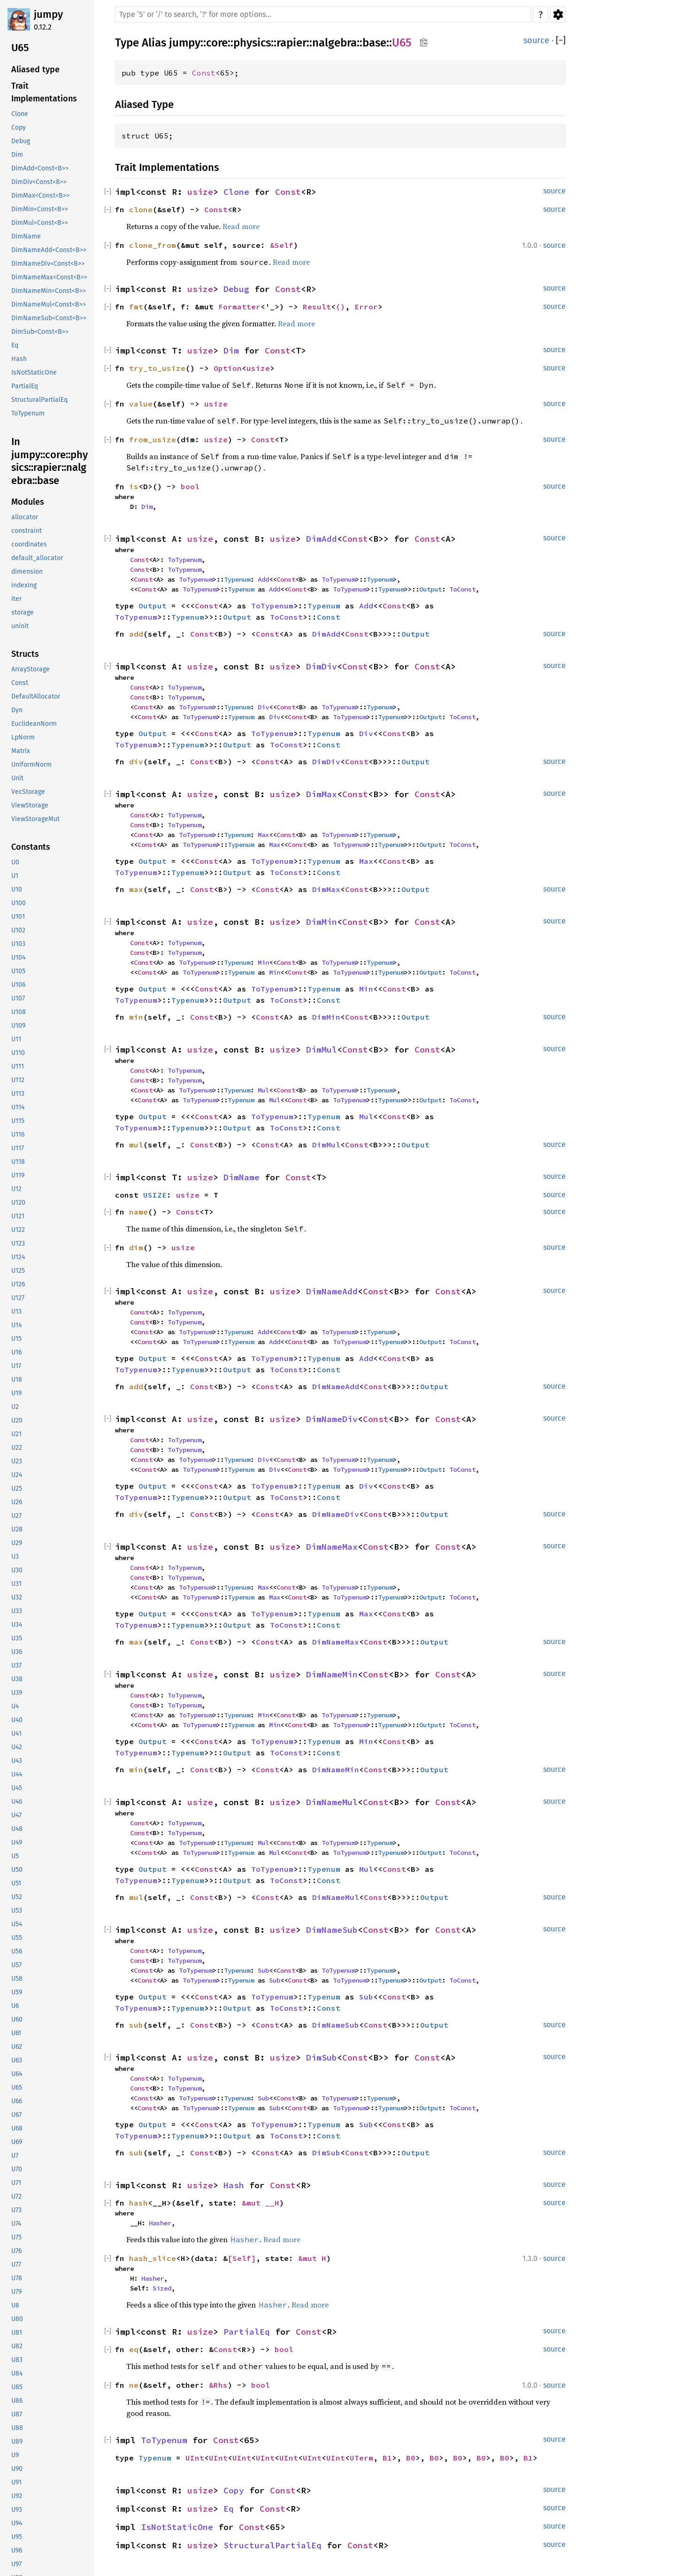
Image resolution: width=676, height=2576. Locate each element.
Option (228, 368)
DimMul (321, 1049)
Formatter (239, 306)
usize (200, 191)
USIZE (155, 1195)
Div (263, 707)
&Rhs (218, 2385)
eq (133, 2349)
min (136, 1017)
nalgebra (334, 42)
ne (133, 2385)
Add (263, 579)
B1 (387, 2457)
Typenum (237, 579)
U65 (401, 42)
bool (190, 486)
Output (430, 589)
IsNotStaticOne (177, 2527)
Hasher (160, 2223)
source (536, 40)
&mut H (312, 2258)
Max (263, 834)
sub (136, 2025)
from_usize (152, 439)
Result (317, 306)
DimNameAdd (332, 1291)
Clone (236, 191)
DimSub (321, 2057)
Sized (162, 2288)
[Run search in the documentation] (323, 15)
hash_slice (152, 2258)
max (136, 889)
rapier (292, 42)
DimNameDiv (332, 1419)
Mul (263, 1090)
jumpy (48, 14)
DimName (241, 1177)
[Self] (242, 2258)
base (374, 42)
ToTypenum (184, 559)
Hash (233, 2185)
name (138, 1211)
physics (252, 42)
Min (263, 962)
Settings (558, 15)
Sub (263, 1970)
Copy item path (423, 42)
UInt (194, 2457)
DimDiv (321, 666)
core (217, 42)
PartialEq (246, 2331)
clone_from (152, 245)
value (141, 403)
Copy (233, 2490)
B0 (410, 2457)
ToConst (462, 589)
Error (366, 306)
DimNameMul (332, 1802)
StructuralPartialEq (272, 2545)
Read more (241, 226)
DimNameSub (332, 1929)
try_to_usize (157, 368)
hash (138, 2202)
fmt (136, 306)
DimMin (321, 921)
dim (136, 1247)
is (133, 486)
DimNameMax (332, 1546)
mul (136, 1144)
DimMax (321, 794)
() (340, 306)
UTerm (361, 2457)
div (136, 761)
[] (561, 41)
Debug (236, 289)
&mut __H (260, 2202)
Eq (228, 2508)
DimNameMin (332, 1674)
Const (203, 72)
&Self (281, 245)
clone (141, 209)
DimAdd (321, 538)
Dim (231, 350)
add (136, 633)
